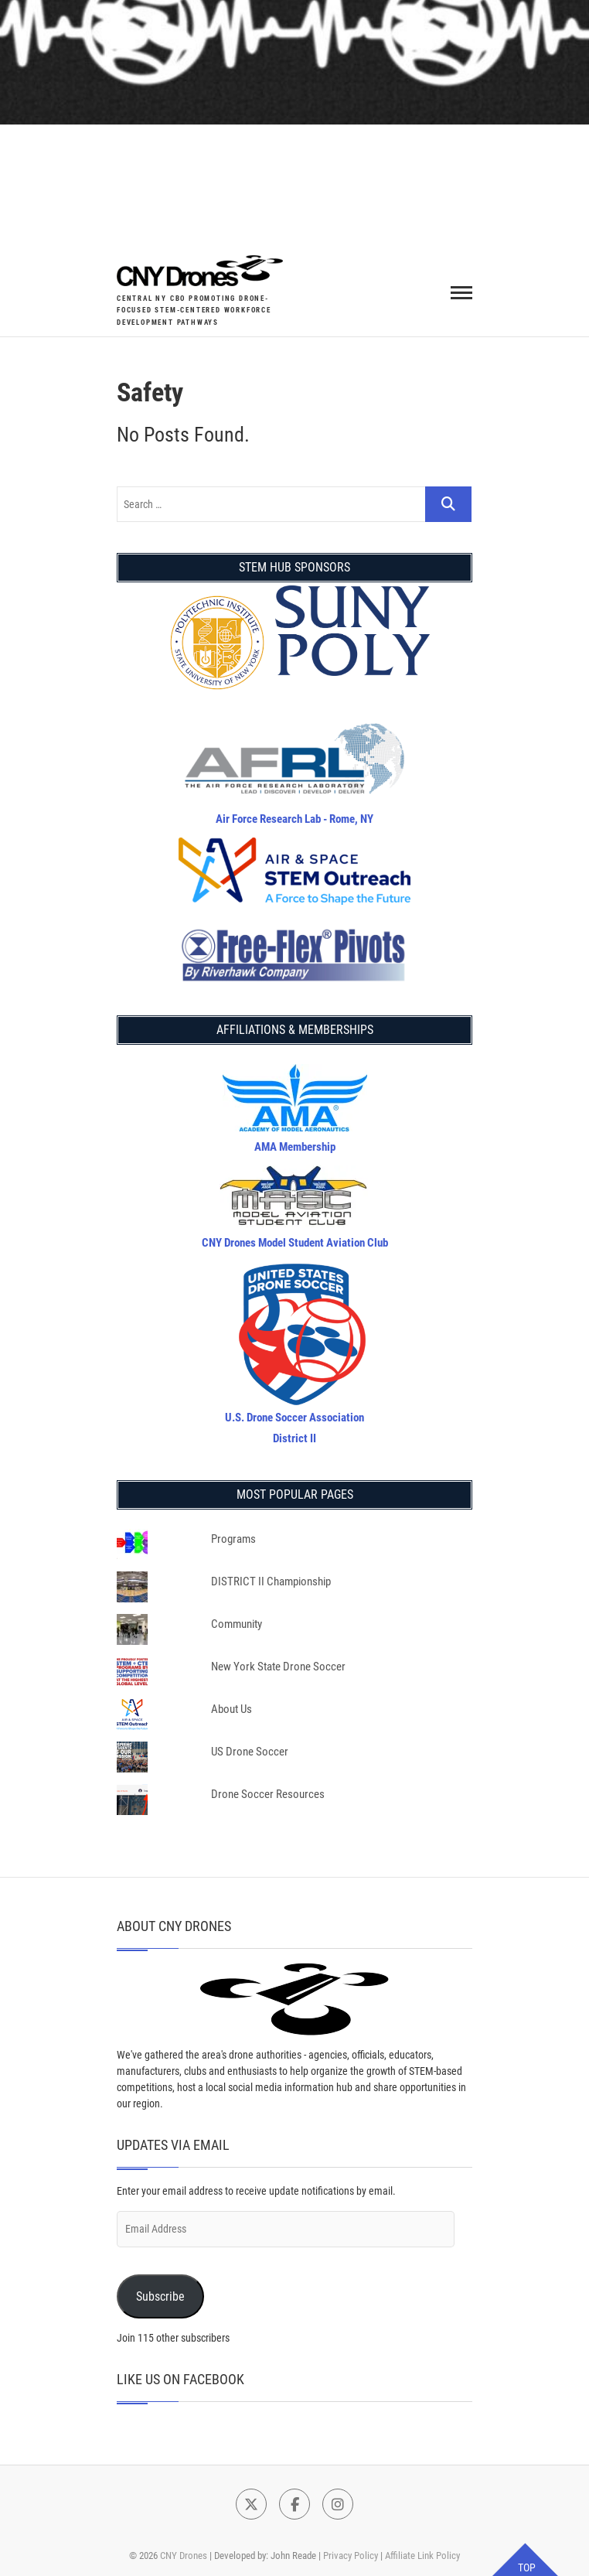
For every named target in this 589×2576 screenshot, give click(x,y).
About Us (231, 1709)
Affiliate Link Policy (422, 2555)
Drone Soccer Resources (268, 1794)
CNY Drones (183, 2555)
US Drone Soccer (249, 1752)
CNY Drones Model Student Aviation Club (295, 1243)
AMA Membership (294, 1147)
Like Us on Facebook (180, 2379)
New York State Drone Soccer (278, 1667)
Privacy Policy (350, 2555)
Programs (233, 1539)
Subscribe (160, 2296)
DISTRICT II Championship (271, 1581)
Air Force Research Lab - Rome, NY (294, 819)
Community (236, 1624)
